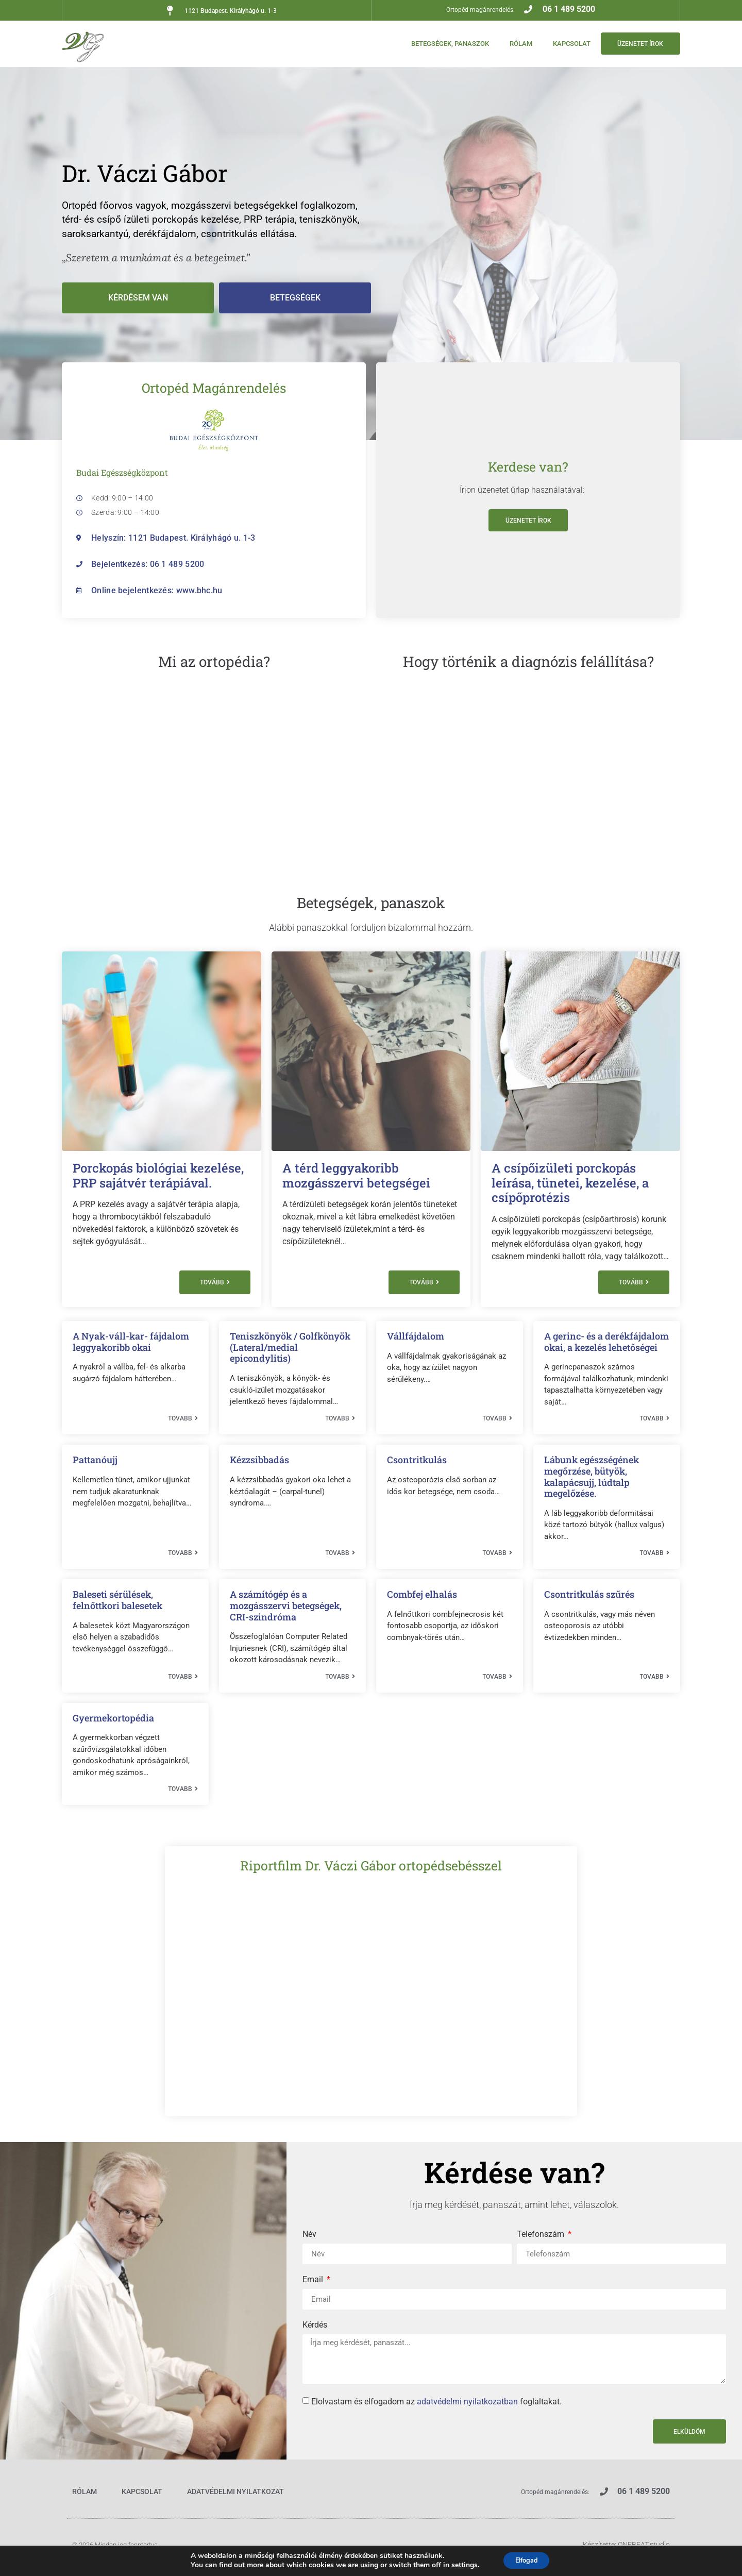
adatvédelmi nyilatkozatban (467, 2401)
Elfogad (526, 2560)
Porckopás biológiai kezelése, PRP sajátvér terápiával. (158, 1175)
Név (309, 2234)
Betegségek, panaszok (442, 43)
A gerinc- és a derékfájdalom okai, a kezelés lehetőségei (606, 1341)
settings (459, 2564)
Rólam (513, 43)
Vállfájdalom (415, 1336)
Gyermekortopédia (113, 1718)
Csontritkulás (417, 1459)
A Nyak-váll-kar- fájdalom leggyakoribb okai (131, 1341)
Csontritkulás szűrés (589, 1594)
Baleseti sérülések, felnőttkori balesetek (117, 1600)
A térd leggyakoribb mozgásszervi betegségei (356, 1175)
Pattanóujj (95, 1459)
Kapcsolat (564, 43)
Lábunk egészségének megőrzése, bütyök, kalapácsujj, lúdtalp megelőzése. (591, 1476)
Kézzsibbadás (259, 1459)
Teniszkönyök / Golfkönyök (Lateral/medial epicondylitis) (290, 1347)
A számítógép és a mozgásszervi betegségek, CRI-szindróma (286, 1605)
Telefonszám (541, 2234)
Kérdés (314, 2325)
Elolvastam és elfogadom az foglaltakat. (436, 2401)
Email (313, 2280)
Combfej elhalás (422, 1594)
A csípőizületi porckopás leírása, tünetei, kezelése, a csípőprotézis (570, 1183)
